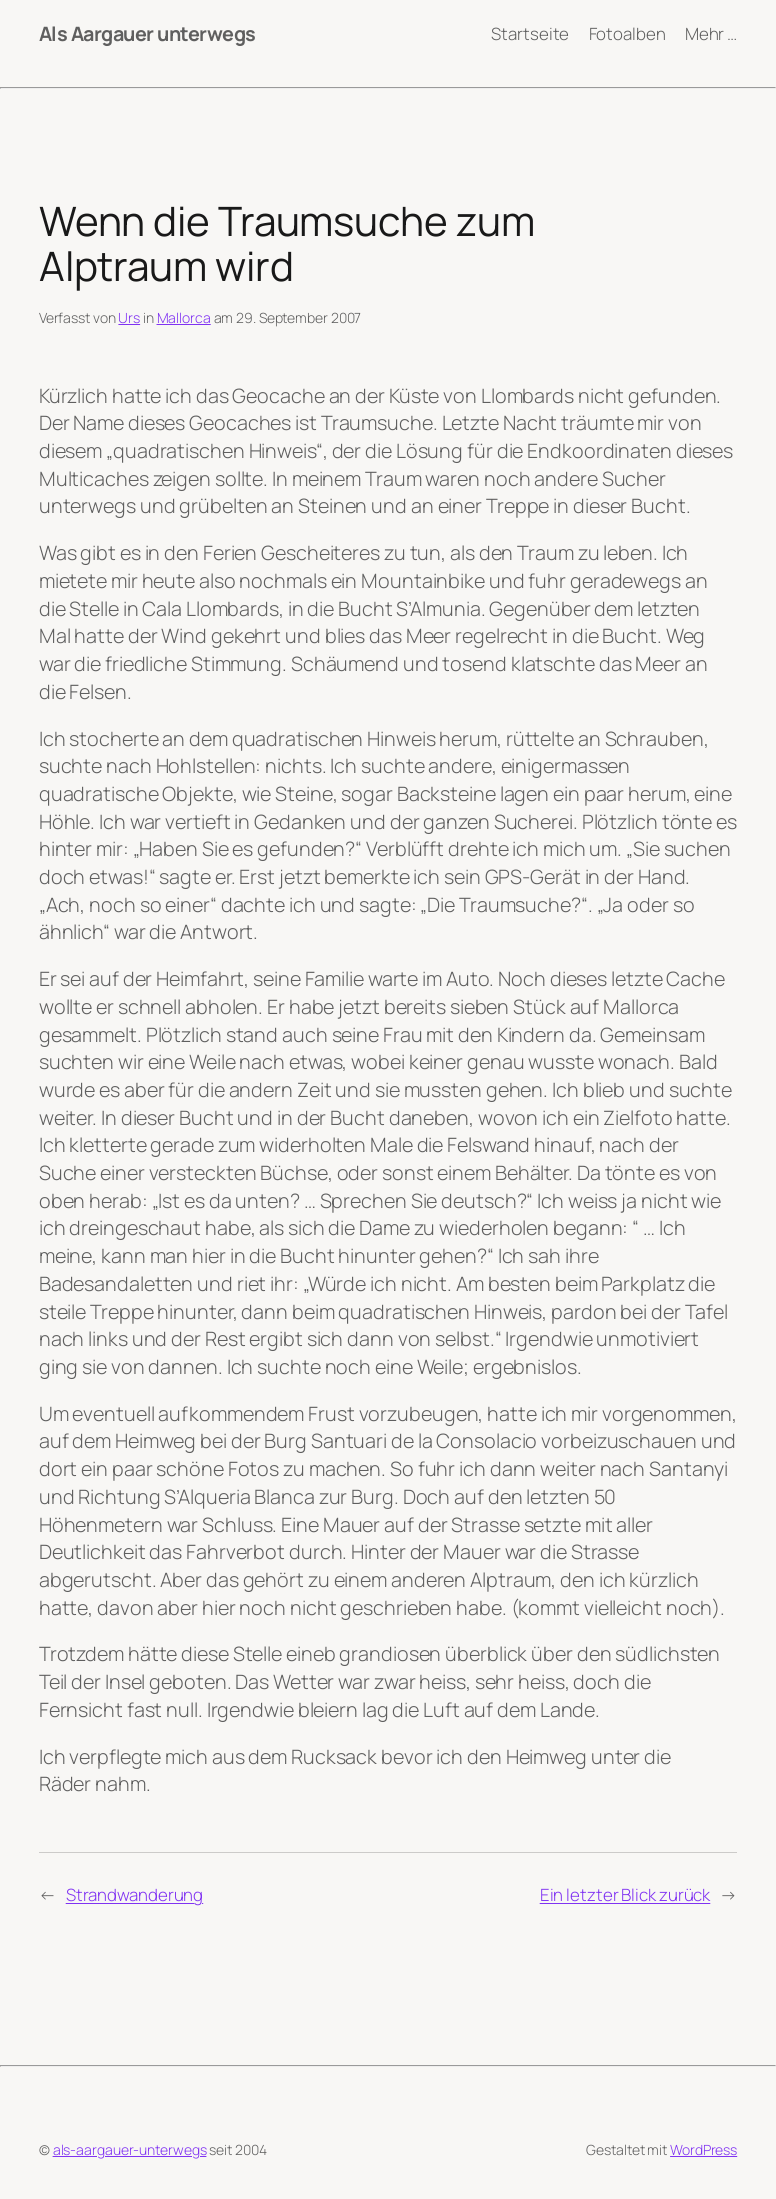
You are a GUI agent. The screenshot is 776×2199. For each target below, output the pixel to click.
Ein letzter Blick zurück (625, 1894)
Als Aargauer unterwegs (147, 33)
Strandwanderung (135, 1894)
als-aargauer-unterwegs (130, 2149)
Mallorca (184, 317)
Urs (129, 317)
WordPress (703, 2149)
